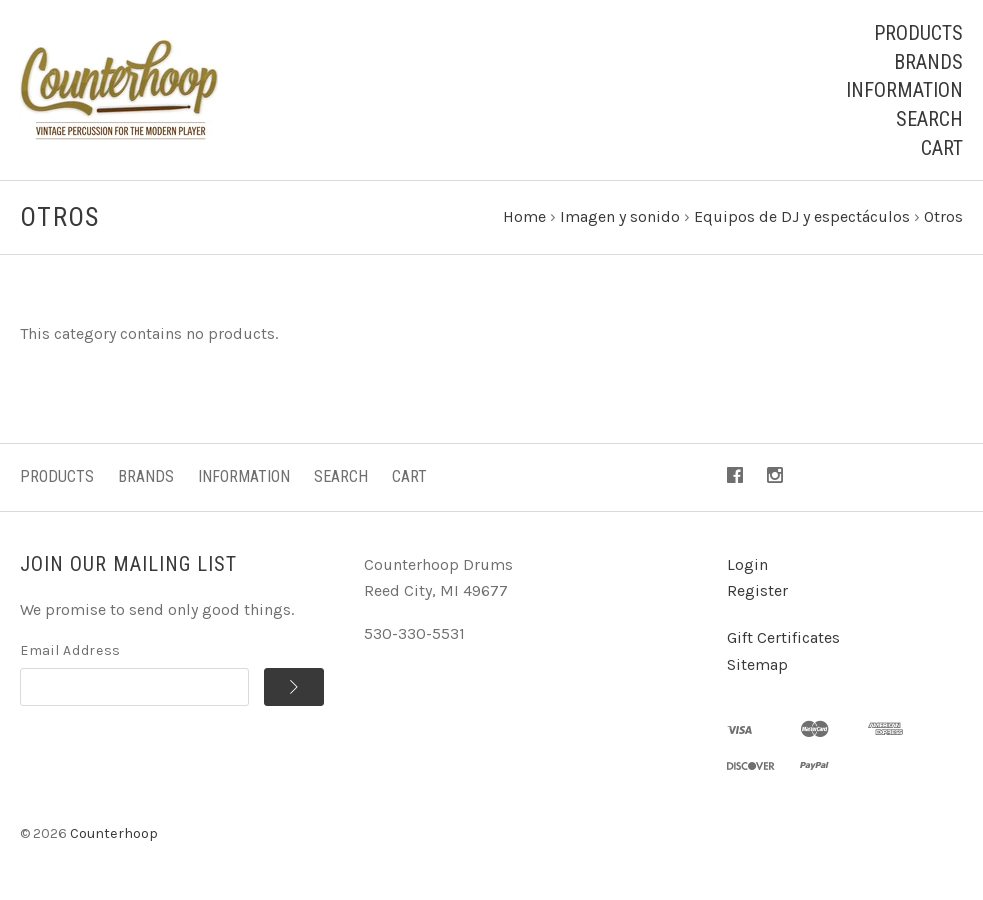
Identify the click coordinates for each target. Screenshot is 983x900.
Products (918, 33)
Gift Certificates (783, 637)
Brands (928, 62)
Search (929, 119)
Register (757, 590)
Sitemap (757, 664)
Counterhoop (114, 833)
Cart (942, 148)
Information (904, 90)
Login (747, 564)
